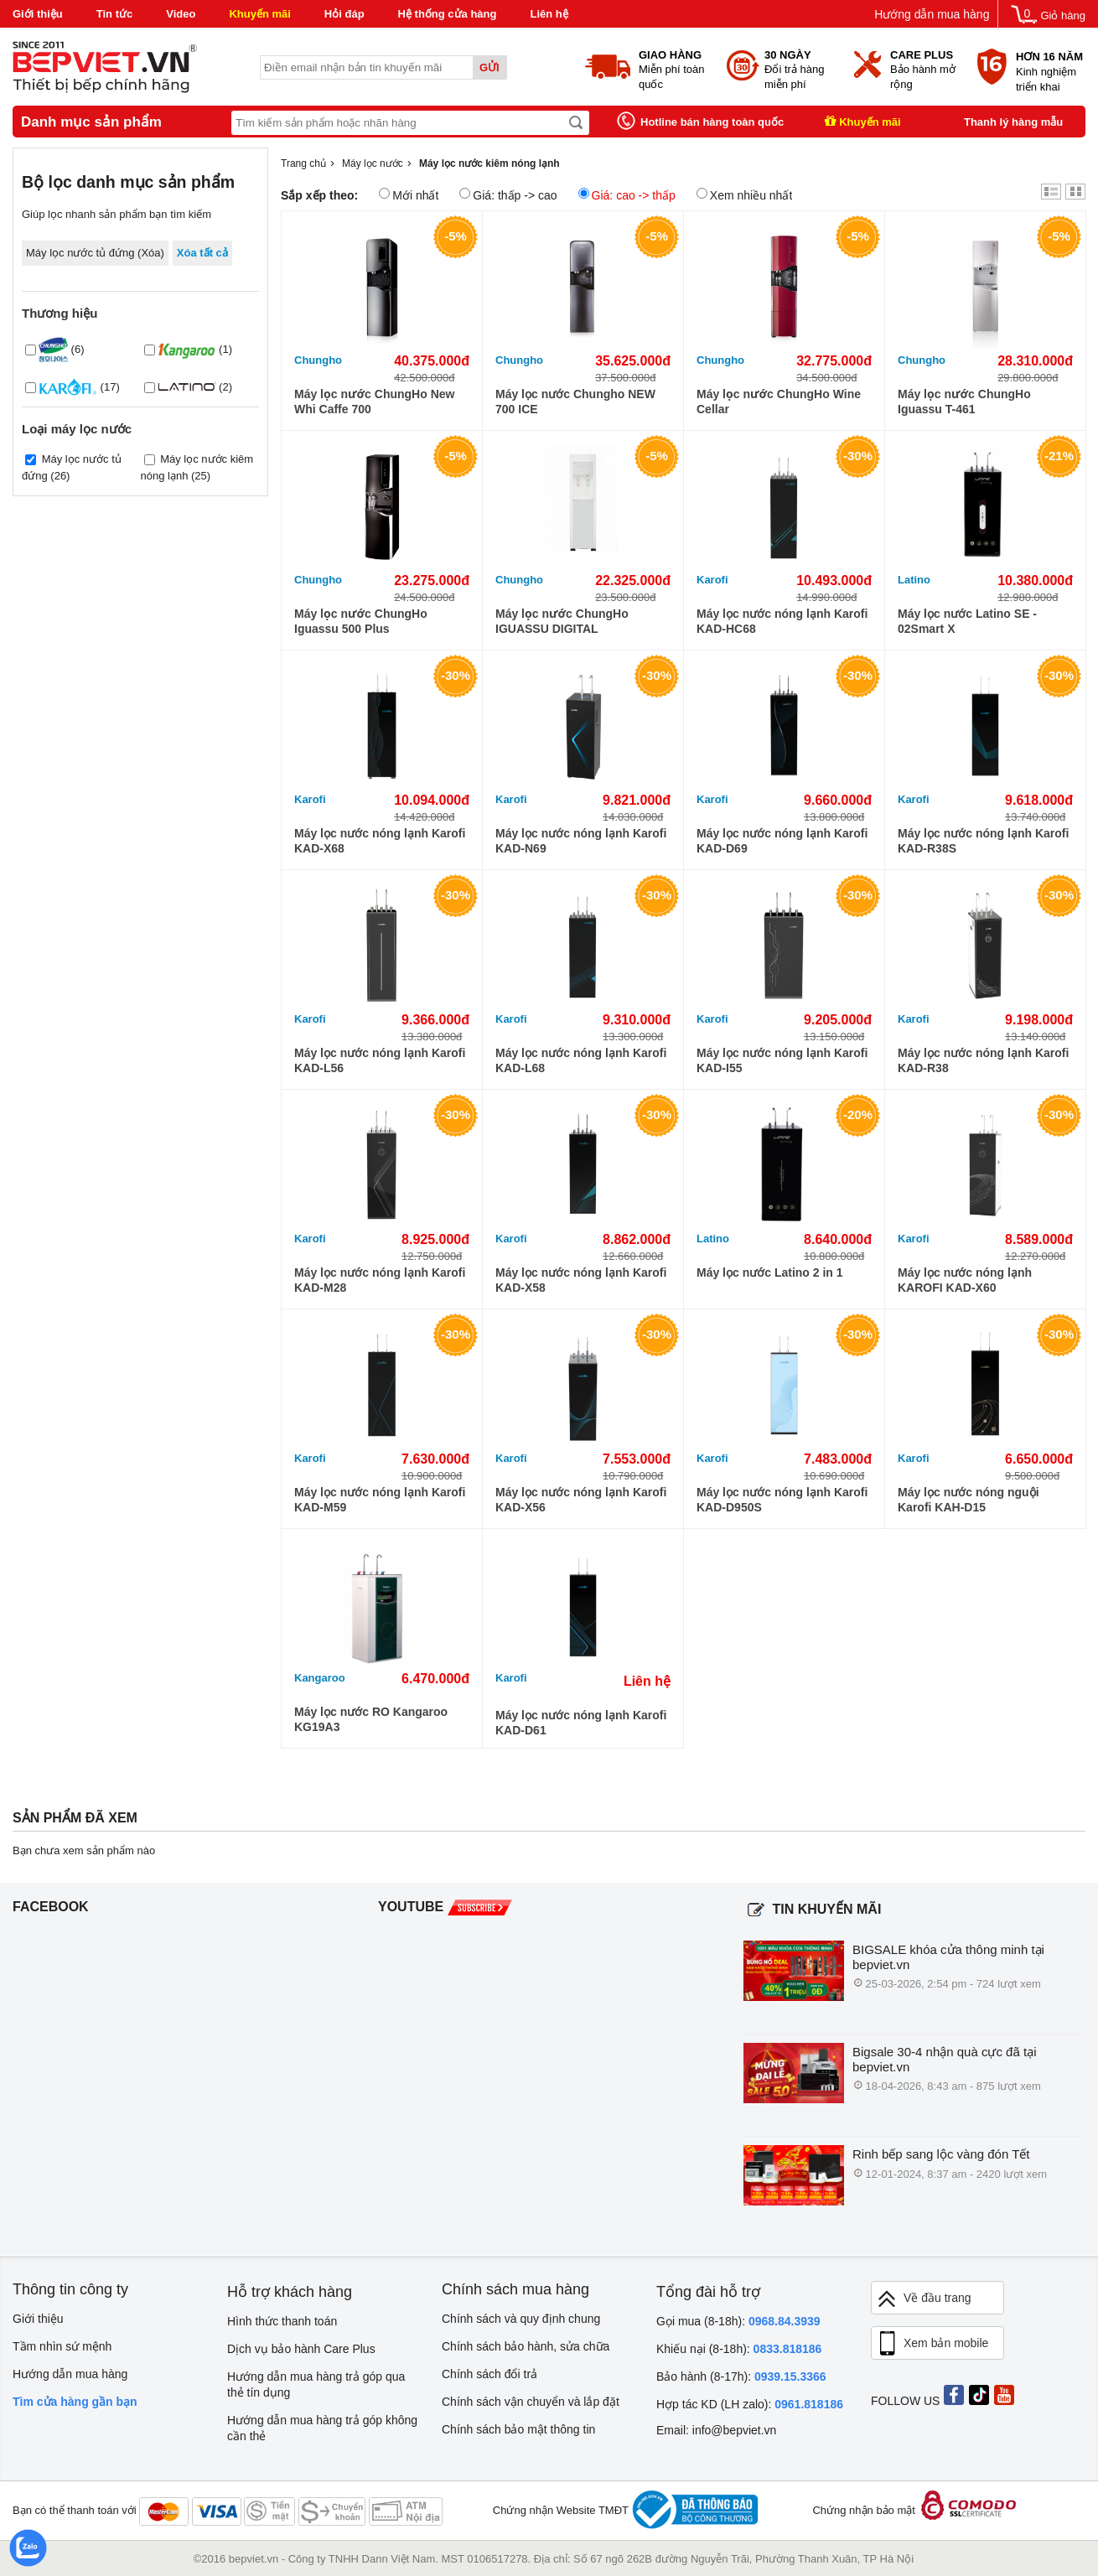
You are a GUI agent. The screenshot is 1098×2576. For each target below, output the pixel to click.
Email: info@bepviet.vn (716, 2430)
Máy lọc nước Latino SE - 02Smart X (967, 621)
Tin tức (114, 14)
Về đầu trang (923, 2299)
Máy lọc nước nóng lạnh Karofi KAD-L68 (580, 1060)
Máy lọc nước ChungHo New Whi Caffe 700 (374, 401)
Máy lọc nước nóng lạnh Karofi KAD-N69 (580, 841)
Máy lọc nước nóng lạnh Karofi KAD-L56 (379, 1060)
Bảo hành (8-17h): (741, 2376)
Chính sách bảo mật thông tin (518, 2429)
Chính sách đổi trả (489, 2374)
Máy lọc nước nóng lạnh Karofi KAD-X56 (580, 1499)
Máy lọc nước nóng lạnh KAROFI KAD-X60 (965, 1280)
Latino (914, 579)
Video (180, 14)
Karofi (712, 579)
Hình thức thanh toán (282, 2321)
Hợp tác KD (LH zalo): (749, 2404)
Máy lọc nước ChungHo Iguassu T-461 (964, 401)
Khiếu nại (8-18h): (738, 2349)
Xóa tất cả (202, 252)
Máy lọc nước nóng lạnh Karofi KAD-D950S (782, 1499)
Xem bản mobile (932, 2343)
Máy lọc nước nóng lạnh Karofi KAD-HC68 (782, 621)
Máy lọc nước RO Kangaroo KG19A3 (371, 1719)
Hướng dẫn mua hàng (931, 14)
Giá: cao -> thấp (627, 195)
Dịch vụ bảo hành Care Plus (301, 2349)
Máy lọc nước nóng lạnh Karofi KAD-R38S (983, 841)
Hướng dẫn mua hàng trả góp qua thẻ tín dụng (316, 2384)
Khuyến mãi (259, 14)
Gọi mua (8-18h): (738, 2321)
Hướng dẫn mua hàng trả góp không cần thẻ (322, 2428)
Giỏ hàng (1062, 15)
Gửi (489, 67)
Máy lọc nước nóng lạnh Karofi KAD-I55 (782, 1060)
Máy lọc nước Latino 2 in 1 (770, 1272)
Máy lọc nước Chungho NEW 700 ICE (575, 401)
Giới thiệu (38, 14)
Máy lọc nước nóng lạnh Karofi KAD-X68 (379, 841)
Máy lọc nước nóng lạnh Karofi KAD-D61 (580, 1722)
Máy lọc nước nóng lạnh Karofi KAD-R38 (983, 1060)
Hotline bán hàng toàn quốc (712, 122)
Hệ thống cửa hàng (447, 14)
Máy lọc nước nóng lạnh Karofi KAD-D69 (782, 841)
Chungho (318, 360)
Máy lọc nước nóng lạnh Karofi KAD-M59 (379, 1499)
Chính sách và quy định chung (521, 2318)
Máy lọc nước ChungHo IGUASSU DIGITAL (562, 621)
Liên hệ (548, 14)
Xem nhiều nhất (745, 195)
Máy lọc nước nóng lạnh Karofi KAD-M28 (379, 1280)
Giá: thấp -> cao (508, 195)
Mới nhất (408, 195)
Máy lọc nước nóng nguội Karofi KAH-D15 (968, 1499)
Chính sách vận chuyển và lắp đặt (530, 2401)
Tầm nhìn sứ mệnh (62, 2346)
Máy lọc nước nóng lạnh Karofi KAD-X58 (580, 1280)
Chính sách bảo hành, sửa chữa (525, 2346)
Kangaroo (319, 1678)
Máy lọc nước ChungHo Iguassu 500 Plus (360, 621)
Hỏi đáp (344, 14)
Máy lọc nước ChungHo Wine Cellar (779, 401)
